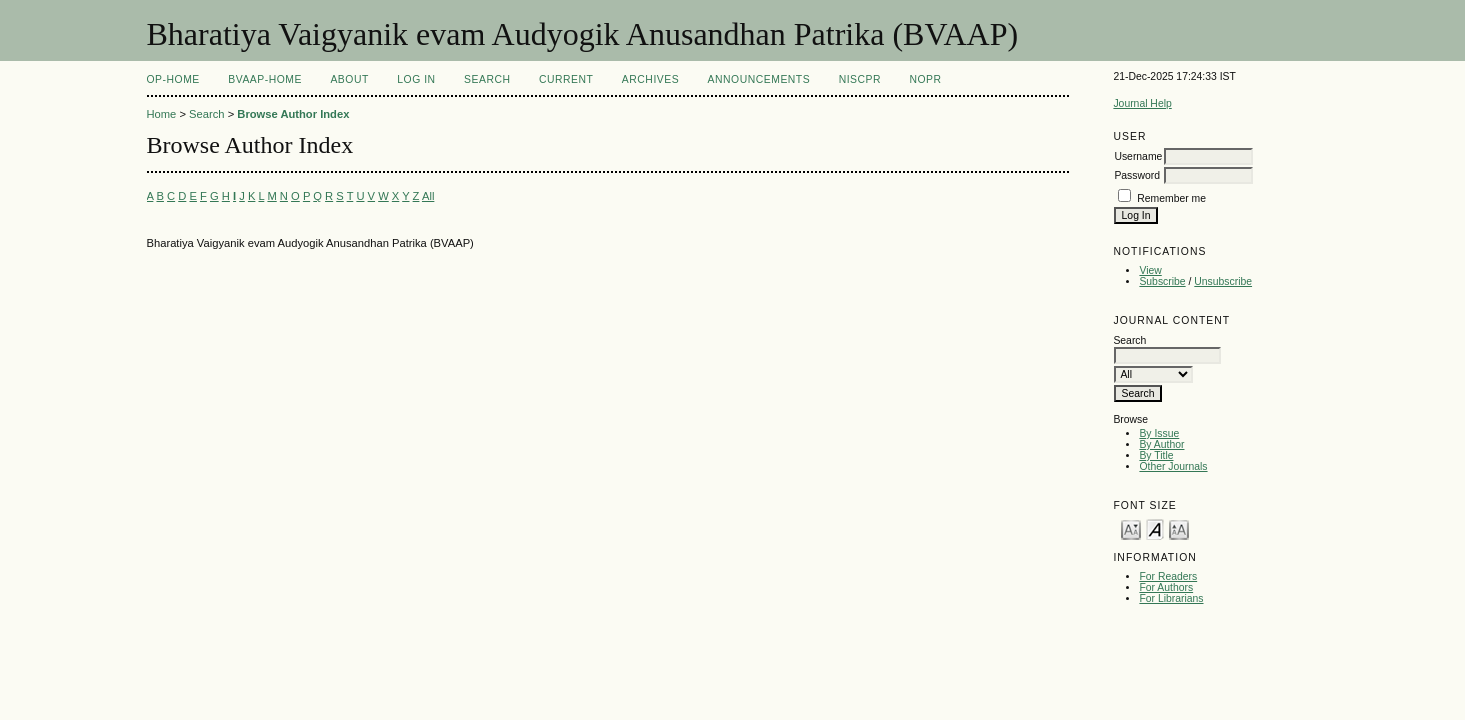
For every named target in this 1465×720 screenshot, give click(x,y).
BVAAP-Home (265, 79)
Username (1138, 156)
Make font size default (1155, 528)
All (428, 196)
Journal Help (1142, 103)
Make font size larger (1179, 528)
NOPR (925, 79)
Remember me (1171, 198)
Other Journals (1173, 466)
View (1150, 270)
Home (162, 114)
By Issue (1159, 433)
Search (487, 79)
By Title (1156, 455)
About (349, 79)
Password (1137, 175)
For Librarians (1171, 598)
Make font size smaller (1131, 528)
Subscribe (1162, 281)
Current (566, 79)
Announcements (759, 79)
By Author (1161, 444)
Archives (650, 79)
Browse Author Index (293, 114)
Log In (416, 79)
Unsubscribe (1223, 281)
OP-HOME (173, 79)
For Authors (1166, 587)
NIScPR (860, 79)
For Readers (1168, 576)
